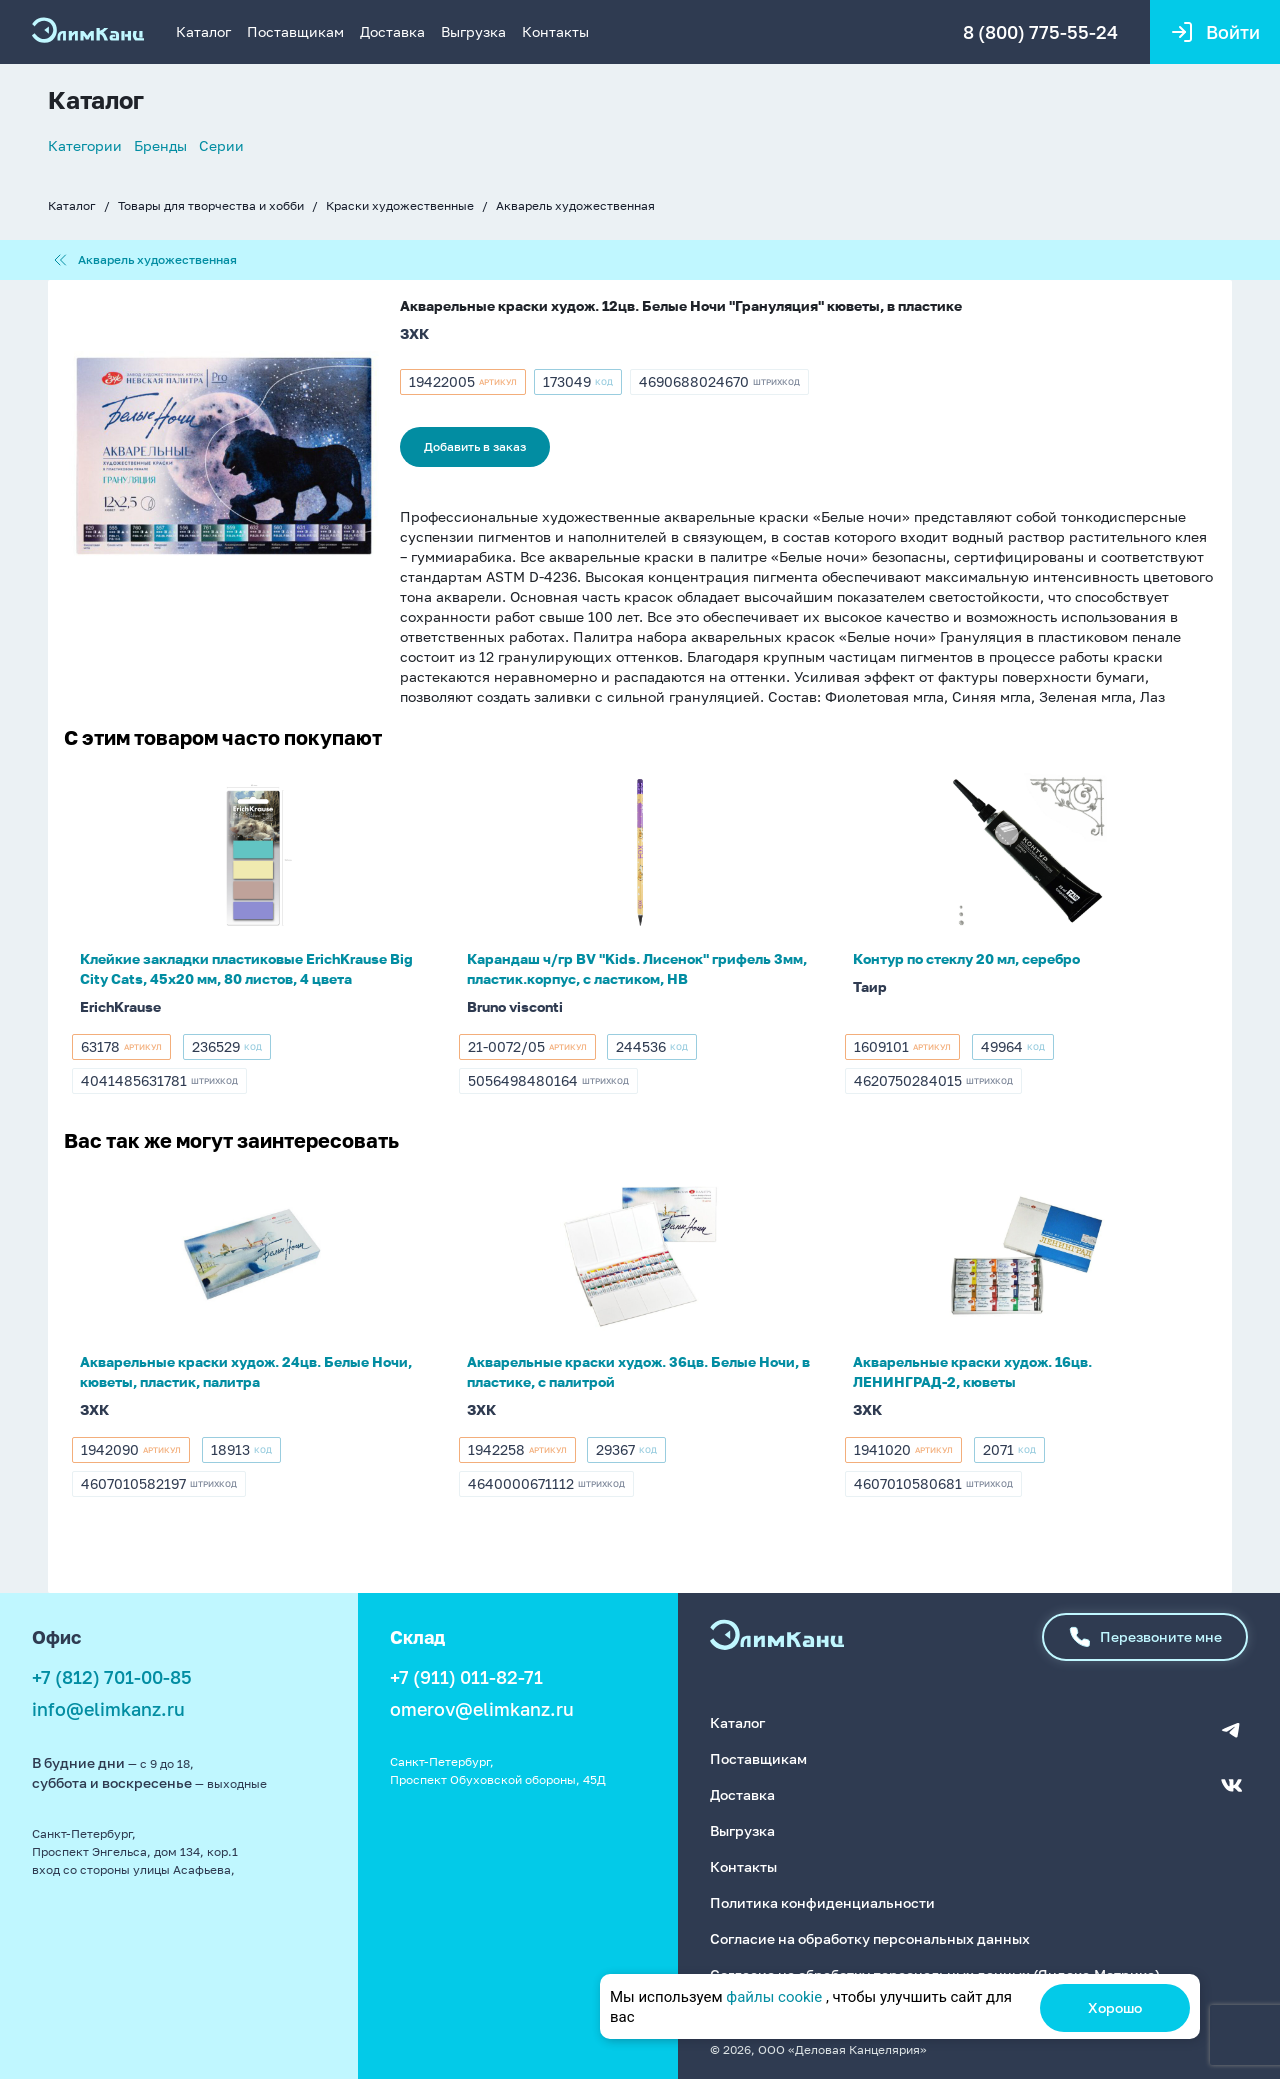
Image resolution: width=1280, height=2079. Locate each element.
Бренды (160, 145)
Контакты (555, 31)
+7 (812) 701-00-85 (112, 1677)
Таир (870, 986)
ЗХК (414, 333)
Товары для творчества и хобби (211, 205)
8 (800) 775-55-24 (1040, 32)
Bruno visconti (515, 1006)
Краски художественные (400, 205)
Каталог (203, 31)
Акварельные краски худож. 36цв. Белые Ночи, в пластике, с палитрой (638, 1371)
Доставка (392, 31)
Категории (85, 145)
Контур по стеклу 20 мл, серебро (966, 958)
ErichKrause (120, 1006)
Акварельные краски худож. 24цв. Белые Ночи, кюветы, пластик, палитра (246, 1371)
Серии (221, 145)
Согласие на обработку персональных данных (870, 1938)
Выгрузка (473, 31)
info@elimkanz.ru (108, 1709)
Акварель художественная (575, 205)
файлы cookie (774, 1997)
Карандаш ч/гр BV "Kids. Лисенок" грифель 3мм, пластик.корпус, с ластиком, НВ (637, 968)
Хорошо (1115, 2007)
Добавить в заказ (475, 446)
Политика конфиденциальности (822, 1902)
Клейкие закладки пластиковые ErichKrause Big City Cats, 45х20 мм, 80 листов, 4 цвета (246, 968)
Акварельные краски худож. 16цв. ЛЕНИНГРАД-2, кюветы (972, 1371)
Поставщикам (295, 31)
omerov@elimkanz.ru (482, 1709)
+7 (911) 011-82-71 (466, 1677)
